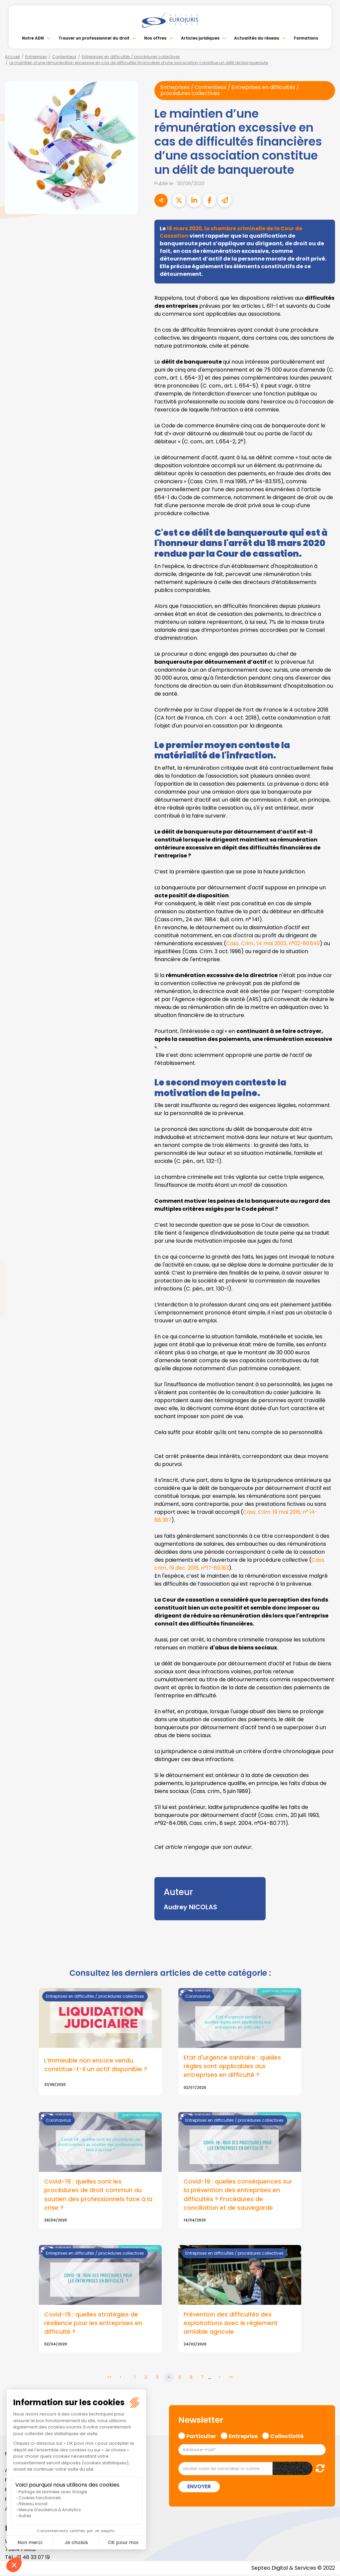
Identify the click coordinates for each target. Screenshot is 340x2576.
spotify (326, 1314)
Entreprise (243, 2437)
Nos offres (155, 38)
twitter (326, 1261)
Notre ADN (33, 38)
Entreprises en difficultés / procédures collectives (131, 56)
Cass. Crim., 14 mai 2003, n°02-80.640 (274, 944)
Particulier (201, 2437)
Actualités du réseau (256, 38)
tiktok (326, 1328)
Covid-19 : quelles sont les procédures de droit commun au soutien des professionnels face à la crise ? (98, 2195)
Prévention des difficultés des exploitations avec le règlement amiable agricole (231, 2324)
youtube (326, 1288)
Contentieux (64, 56)
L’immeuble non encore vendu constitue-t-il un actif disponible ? (95, 2065)
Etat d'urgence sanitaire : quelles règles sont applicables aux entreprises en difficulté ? (232, 2066)
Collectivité (286, 2437)
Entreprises (36, 56)
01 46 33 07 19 (34, 2558)
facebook (326, 1248)
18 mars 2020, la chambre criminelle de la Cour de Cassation (233, 232)
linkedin (326, 1275)
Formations (306, 38)
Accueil (12, 56)
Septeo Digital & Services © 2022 (293, 2569)
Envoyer (199, 2488)
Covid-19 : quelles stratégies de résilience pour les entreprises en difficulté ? (93, 2324)
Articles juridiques (200, 38)
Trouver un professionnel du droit (93, 38)
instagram (326, 1301)
